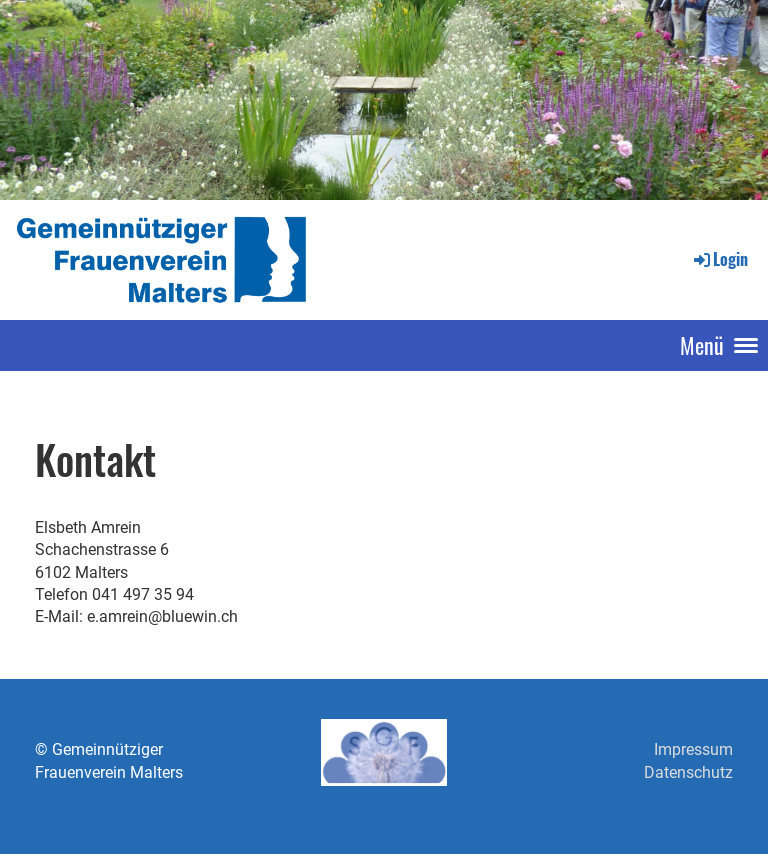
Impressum (693, 749)
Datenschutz (688, 772)
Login (719, 259)
